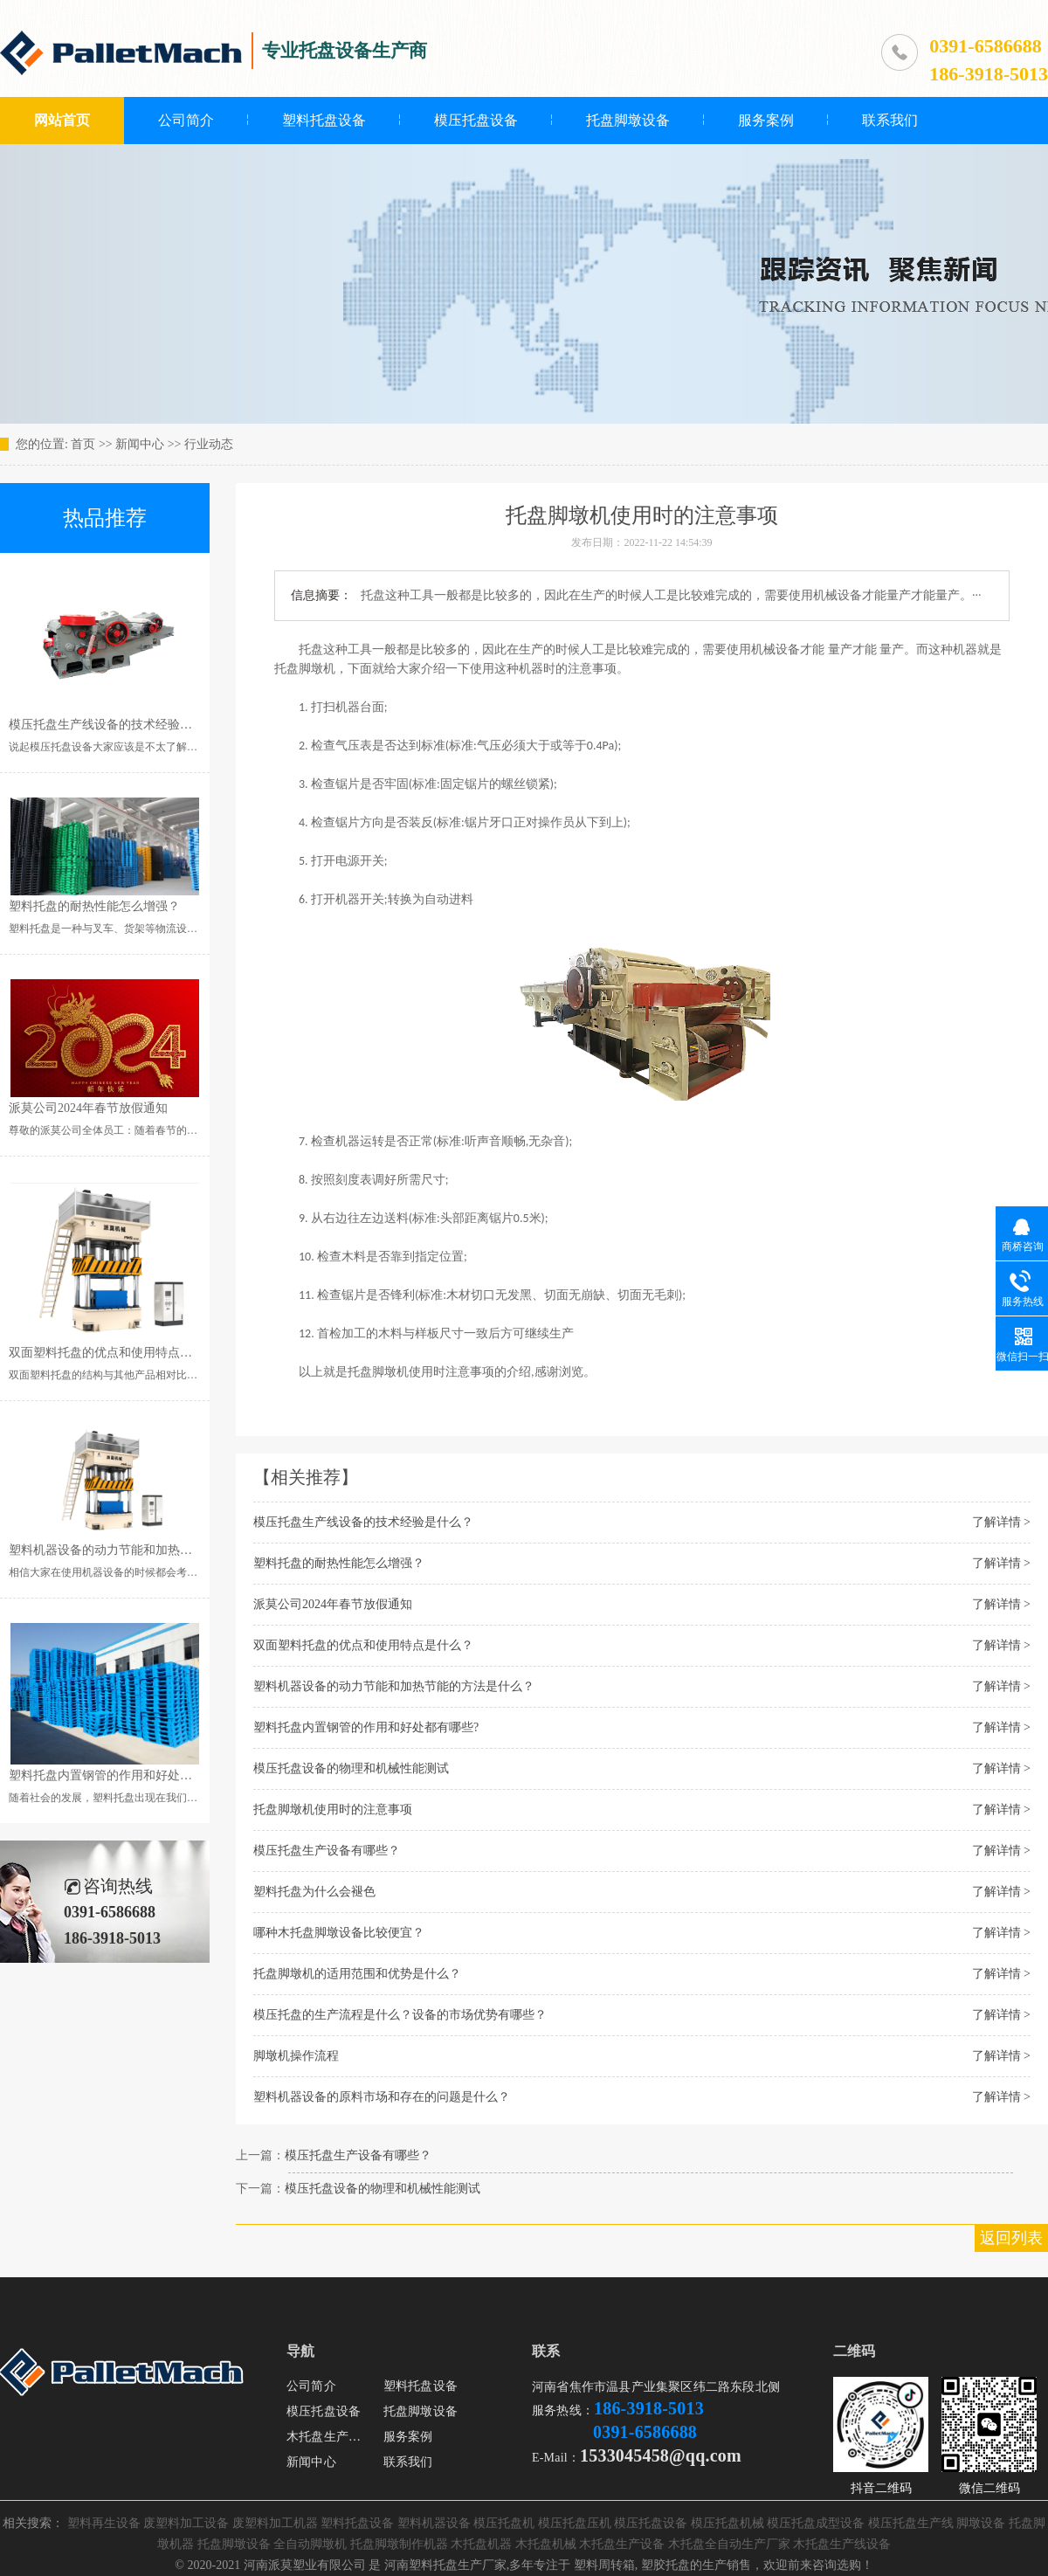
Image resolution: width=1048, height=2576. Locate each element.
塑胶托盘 (665, 2565)
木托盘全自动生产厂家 (729, 2544)
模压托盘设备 (476, 120)
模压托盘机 (503, 2523)
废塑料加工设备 (186, 2523)
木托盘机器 (481, 2544)
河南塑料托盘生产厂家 (445, 2565)
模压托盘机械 (727, 2523)
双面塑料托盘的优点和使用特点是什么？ (363, 1645)
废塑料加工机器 (275, 2523)
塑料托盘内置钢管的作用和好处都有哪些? (366, 1727)
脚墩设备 (980, 2523)
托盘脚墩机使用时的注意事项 (332, 1809)
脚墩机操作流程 (296, 2055)
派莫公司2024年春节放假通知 (332, 1604)
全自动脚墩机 (310, 2544)
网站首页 (62, 120)
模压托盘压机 (574, 2523)
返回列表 (1011, 2238)
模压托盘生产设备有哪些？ (326, 1850)
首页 (83, 444)
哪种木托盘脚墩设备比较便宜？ (338, 1932)
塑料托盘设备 (324, 120)
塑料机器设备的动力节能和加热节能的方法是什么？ (393, 1686)
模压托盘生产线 (911, 2523)
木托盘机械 (545, 2544)
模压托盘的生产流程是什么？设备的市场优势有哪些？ (400, 2014)
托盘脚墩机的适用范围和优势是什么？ (357, 1973)
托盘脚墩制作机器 (399, 2544)
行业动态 (208, 444)
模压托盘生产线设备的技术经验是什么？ (363, 1522)
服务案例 (766, 120)
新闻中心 (139, 444)
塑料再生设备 (104, 2523)
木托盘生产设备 (329, 2436)
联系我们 (890, 120)
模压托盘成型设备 (816, 2523)
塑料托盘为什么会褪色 (314, 1891)
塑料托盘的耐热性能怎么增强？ (338, 1563)
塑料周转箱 (604, 2565)
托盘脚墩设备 (628, 120)
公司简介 (186, 120)
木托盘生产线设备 (842, 2544)
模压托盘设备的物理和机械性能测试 (351, 1768)
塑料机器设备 (434, 2523)
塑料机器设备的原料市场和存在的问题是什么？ (381, 2096)
